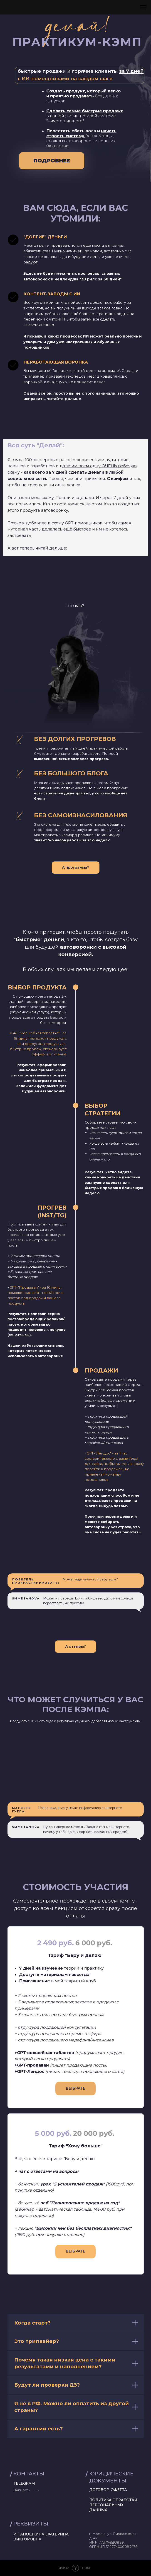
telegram (24, 2483)
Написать (21, 2490)
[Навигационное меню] (143, 7)
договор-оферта (108, 2490)
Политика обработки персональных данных (113, 2505)
